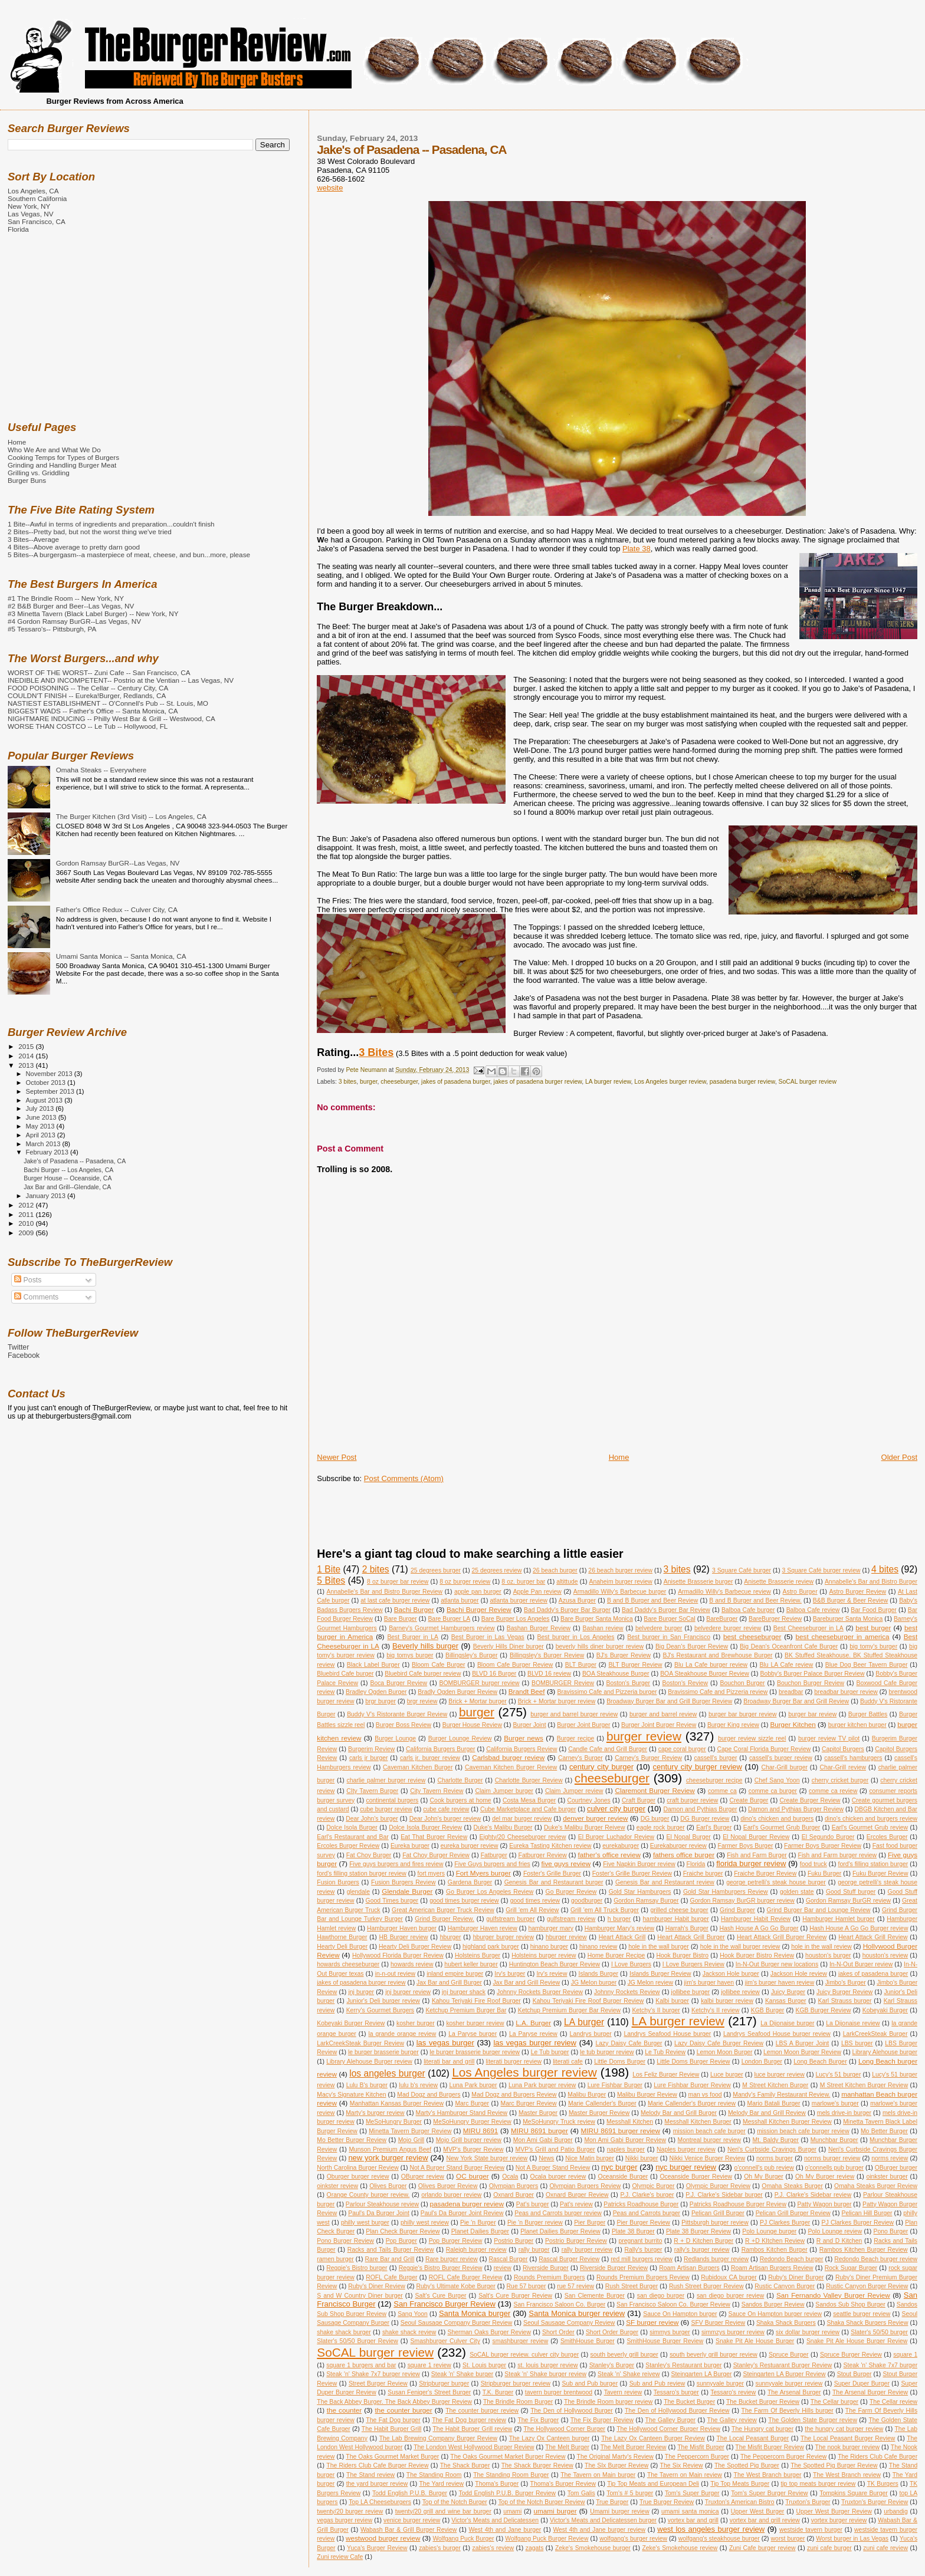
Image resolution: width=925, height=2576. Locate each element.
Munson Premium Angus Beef (390, 2149)
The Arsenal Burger (794, 2392)
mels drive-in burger (844, 2113)
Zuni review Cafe (340, 2557)
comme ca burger (773, 1791)
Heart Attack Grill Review (872, 1937)
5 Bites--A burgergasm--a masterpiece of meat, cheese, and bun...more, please (129, 554)
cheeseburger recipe (714, 1780)
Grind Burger (737, 1910)
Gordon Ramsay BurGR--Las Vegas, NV (118, 863)
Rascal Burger (507, 2259)
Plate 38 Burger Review (698, 2231)
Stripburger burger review (515, 2383)
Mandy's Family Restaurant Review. (781, 2094)
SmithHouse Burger (587, 2341)
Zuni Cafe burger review (762, 2548)
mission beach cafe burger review (803, 2131)
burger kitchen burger (857, 1725)
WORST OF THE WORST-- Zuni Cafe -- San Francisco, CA (99, 672)
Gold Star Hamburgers (640, 1892)
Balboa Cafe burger (748, 1610)
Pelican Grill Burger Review (793, 2213)
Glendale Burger (407, 1891)
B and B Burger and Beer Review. (755, 1600)
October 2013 (47, 1082)
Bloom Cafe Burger (438, 1665)
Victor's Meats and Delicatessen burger (603, 2520)
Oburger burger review (358, 2176)
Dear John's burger (372, 1818)
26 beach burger (555, 1570)
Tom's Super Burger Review (769, 2493)
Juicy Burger (788, 1992)
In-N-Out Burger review (861, 1964)
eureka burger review (469, 1846)
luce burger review (780, 2074)
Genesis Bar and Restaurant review (664, 1882)
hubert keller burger (471, 1964)
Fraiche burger (703, 1873)
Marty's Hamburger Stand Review (462, 2113)
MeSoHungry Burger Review (472, 2121)
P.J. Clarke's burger (647, 2195)
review (502, 2268)
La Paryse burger (472, 2034)
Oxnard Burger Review (577, 2195)
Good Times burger (392, 1900)
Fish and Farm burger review (837, 1855)
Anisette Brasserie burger (698, 1581)
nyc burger (619, 2167)
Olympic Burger (653, 2186)
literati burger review (514, 2061)
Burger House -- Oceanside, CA (67, 1178)
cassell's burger (715, 1758)
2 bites (375, 1569)
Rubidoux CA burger (729, 2277)
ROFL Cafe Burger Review (466, 2277)
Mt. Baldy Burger (776, 2140)
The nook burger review (847, 2447)
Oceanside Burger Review (696, 2176)
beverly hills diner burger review (600, 1646)
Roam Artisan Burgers (689, 2268)
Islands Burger (598, 1973)
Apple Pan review (537, 1591)
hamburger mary (551, 1928)
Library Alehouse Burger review (369, 2061)
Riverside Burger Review (614, 2268)
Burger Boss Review (403, 1725)
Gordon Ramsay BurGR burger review (742, 1900)
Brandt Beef (527, 1691)
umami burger (555, 2511)
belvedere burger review (727, 1628)
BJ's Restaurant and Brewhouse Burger (717, 1655)
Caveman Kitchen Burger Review (511, 1767)
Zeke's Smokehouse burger (593, 2548)
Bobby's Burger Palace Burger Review (812, 1673)
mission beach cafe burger (709, 2131)
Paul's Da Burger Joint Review (462, 2213)
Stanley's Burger (611, 2365)
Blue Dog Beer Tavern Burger (866, 1665)
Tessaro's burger (676, 2392)
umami (512, 2511)
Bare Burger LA (449, 1619)
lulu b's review (418, 2085)
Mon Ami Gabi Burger (543, 2140)
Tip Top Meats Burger (739, 2483)
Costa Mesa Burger (529, 1800)
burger (368, 1081)
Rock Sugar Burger (851, 2268)
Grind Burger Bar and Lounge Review (819, 1910)
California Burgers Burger (440, 1749)
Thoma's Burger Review (563, 2483)
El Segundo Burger (828, 1837)
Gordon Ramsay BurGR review (848, 1900)
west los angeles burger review (711, 2529)
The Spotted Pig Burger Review (833, 2465)
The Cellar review (893, 2402)
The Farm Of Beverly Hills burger (788, 2410)
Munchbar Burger (834, 2140)
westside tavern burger (810, 2529)
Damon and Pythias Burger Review (796, 1809)
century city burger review (697, 1766)
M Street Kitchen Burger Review (864, 2085)
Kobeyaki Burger (885, 2010)
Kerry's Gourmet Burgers (380, 2010)
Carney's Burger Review (648, 1758)
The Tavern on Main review (684, 2475)
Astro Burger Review (857, 1591)
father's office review (609, 1854)
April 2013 (41, 1135)
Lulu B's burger (367, 2085)
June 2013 (42, 1117)
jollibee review (740, 1992)
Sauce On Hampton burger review (775, 2314)
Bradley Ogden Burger (376, 1692)
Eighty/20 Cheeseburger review (523, 1837)
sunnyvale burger (720, 2383)
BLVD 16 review (549, 1673)
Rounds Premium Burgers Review (643, 2277)
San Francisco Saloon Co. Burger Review (673, 2304)
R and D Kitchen (839, 2241)
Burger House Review (472, 1725)
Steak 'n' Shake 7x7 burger (881, 2365)
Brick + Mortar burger (477, 1701)
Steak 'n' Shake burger (462, 2374)
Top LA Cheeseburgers (380, 2502)
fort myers (431, 1873)
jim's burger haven (709, 1982)
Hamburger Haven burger (402, 1928)
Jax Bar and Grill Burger (449, 1982)
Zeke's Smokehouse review (679, 2548)
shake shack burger (343, 2332)
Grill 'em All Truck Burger (604, 1910)
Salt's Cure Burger (441, 2295)
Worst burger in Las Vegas (852, 2538)
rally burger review (587, 2249)
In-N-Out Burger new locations (777, 1964)
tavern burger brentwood (558, 2392)
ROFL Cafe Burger (391, 2277)
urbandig (895, 2511)
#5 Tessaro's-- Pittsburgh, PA (52, 629)
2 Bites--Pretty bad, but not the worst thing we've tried (90, 531)
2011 (26, 1214)
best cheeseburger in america (843, 1636)
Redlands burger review (716, 2259)
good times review (535, 1900)
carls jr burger (368, 1758)
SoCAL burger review (808, 1081)
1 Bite (328, 1569)
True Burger (612, 2502)
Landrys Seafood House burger (667, 2034)
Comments (36, 1297)
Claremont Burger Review (654, 1790)
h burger (619, 1919)
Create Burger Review (810, 1800)
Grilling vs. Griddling (39, 472)
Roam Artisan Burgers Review (772, 2268)
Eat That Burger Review (434, 1837)
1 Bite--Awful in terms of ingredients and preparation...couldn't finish (111, 524)
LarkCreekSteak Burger (875, 2034)
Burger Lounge (395, 1738)
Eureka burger (410, 1846)
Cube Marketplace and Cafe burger (528, 1809)
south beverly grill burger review (713, 2354)
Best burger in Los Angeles (576, 1637)
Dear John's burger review (445, 1818)
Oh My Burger (763, 2176)
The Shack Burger (465, 2465)
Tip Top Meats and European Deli (653, 2483)
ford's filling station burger (873, 1864)
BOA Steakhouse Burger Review (704, 1673)
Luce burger (726, 2074)
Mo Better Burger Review (351, 2140)
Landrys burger (591, 2034)
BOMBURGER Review (563, 1683)
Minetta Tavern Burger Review (410, 2131)
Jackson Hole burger (731, 1973)
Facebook (24, 1355)
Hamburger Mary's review (619, 1928)
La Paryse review (533, 2034)
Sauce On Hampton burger (680, 2314)
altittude (567, 1581)
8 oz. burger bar (523, 1581)
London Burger (762, 2061)
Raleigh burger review (476, 2249)
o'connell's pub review (764, 2167)
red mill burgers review (642, 2259)
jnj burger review (408, 1992)
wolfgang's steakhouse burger (719, 2538)
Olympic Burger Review (718, 2186)
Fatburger (494, 1855)
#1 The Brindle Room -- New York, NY (66, 598)
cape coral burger (682, 1749)
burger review (643, 1736)
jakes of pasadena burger (455, 1081)
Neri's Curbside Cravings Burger (771, 2149)
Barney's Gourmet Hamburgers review (441, 1628)
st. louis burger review (547, 2365)
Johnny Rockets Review (627, 1992)
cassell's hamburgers (853, 1758)
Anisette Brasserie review (779, 1581)
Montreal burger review (709, 2140)
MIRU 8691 (480, 2130)
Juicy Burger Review (844, 1992)
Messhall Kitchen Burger (697, 2121)
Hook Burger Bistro (682, 1955)
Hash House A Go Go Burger (759, 1928)
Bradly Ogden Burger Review (457, 1692)
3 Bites (376, 1052)
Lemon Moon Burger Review (802, 2052)
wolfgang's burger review (633, 2538)
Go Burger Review (571, 1892)
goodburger (586, 1900)
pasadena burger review (742, 1081)
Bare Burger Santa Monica (596, 1619)
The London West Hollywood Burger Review (474, 2447)
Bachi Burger (414, 1609)
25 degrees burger (436, 1570)
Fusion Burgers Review (403, 1882)
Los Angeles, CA (33, 191)
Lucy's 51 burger (838, 2074)
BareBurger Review (775, 1619)
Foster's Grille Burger (552, 1873)
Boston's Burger (628, 1683)
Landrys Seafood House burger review (777, 2034)
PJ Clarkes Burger (785, 2222)
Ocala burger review (558, 2176)
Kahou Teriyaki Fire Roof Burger (476, 2001)
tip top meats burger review (817, 2483)
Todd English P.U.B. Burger (409, 2493)
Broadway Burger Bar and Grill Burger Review (669, 1701)
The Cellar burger (834, 2402)
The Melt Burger (567, 2447)
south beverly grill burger (624, 2354)
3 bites (348, 1081)
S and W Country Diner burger (359, 2295)
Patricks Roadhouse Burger (640, 2204)
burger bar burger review (742, 1714)
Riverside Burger (546, 2268)
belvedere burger (659, 1628)
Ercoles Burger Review (348, 1846)
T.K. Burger (498, 2392)
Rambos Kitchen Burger (775, 2249)
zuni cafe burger (829, 2548)
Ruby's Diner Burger (796, 2277)
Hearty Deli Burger (342, 1946)
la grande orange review (402, 2034)
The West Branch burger (768, 2475)
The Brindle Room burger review (608, 2402)
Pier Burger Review (643, 2222)
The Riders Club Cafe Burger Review (377, 2465)
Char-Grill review (843, 1767)
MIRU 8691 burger (539, 2130)
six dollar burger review (807, 2332)
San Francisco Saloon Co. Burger (560, 2304)
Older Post (899, 1457)
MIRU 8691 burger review (620, 2130)
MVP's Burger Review (473, 2149)
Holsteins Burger (477, 1955)
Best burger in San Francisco (668, 1637)
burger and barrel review (663, 1714)
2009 (26, 1232)
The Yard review (441, 2483)
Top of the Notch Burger (454, 2502)
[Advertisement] (531, 1439)
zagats (535, 2548)
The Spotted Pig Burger (746, 2465)
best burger (873, 1627)
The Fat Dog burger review (469, 2420)
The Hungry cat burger (762, 2429)
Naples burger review (686, 2149)
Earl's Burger (714, 1827)
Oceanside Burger (623, 2176)
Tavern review (623, 2392)
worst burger (788, 2538)
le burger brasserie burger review (474, 2052)
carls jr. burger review (430, 1758)
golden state (797, 1892)
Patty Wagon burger (824, 2204)
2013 (26, 1065)
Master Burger (538, 2113)
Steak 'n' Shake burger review (545, 2374)
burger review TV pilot (829, 1738)
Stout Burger (854, 2374)
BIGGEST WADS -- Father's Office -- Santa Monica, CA (93, 711)
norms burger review (832, 2158)
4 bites (884, 1569)
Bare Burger (400, 1619)
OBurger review (422, 2176)
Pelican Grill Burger (717, 2213)
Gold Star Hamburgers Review (725, 1892)
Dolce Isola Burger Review (425, 1827)
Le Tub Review (665, 2052)
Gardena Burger (470, 1882)
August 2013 (45, 1100)
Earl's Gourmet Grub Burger (781, 1827)
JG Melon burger (593, 1982)
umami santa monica (690, 2511)
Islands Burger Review (660, 1973)
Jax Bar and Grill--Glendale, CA (67, 1186)
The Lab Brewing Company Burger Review (438, 2438)
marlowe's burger (835, 2103)
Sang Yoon (413, 2314)
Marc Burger (472, 2103)
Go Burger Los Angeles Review (489, 1892)
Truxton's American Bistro (740, 2502)
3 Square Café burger (741, 1570)
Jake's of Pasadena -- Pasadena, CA (75, 1160)
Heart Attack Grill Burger (690, 1937)
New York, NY (29, 206)
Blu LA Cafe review (787, 1665)
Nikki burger (641, 2158)
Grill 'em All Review (532, 1910)
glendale (358, 1892)
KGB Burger (767, 2010)
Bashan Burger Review (538, 1628)
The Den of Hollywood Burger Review (677, 2410)
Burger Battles (867, 1714)
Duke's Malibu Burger (503, 1827)
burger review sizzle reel (752, 1738)
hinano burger (549, 1946)
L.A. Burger (533, 2022)
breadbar (791, 1692)
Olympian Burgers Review (585, 2186)
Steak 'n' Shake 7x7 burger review (373, 2374)
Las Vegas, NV (31, 214)
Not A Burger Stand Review (553, 2167)
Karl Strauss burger (845, 2001)
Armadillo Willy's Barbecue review (724, 1591)
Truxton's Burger (807, 2502)
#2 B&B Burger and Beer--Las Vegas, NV (71, 606)
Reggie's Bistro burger (356, 2268)
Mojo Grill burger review (468, 2140)
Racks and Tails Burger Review (390, 2249)
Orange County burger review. (368, 2195)
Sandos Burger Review (773, 2304)
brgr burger (380, 1701)
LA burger (584, 2022)
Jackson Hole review (798, 1973)
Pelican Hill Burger (867, 2213)
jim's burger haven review (780, 1982)
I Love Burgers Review (693, 1964)
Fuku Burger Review (880, 1873)
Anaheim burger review (620, 1581)
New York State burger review (486, 2158)
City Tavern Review (436, 1791)
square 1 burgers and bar (361, 2365)
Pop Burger (401, 2241)
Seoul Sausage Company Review (569, 2323)
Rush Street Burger (631, 2286)
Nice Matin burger (589, 2158)
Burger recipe (575, 1738)
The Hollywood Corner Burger (564, 2429)
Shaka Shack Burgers (786, 2323)
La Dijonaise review (853, 2023)
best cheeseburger (752, 1636)
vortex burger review (839, 2520)
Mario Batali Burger (774, 2103)
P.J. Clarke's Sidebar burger (723, 2195)
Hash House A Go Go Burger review (858, 1928)
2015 (26, 1046)
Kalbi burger (672, 2001)
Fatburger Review (543, 1855)
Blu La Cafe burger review (710, 1665)
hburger (450, 1937)
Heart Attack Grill (622, 1937)
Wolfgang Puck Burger (463, 2538)
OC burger (472, 2176)
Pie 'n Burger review (535, 2222)
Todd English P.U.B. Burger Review (507, 2493)
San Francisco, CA (36, 221)
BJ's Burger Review (623, 1655)
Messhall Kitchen (629, 2121)
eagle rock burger (661, 1827)
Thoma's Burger (497, 2483)
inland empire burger (455, 1973)
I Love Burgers (631, 1964)
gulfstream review (571, 1919)
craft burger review (692, 1800)
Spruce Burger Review (851, 2354)
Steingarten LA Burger (701, 2374)
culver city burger (616, 1808)
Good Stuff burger (850, 1892)
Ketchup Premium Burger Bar (465, 2010)
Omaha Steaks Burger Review (875, 2186)
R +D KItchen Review (775, 2241)
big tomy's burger (873, 1646)
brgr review (422, 1701)
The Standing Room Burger (511, 2475)
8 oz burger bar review (397, 1581)
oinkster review (337, 2186)
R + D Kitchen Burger (703, 2241)
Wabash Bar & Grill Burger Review (408, 2529)
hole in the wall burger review (740, 1946)
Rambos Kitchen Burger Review (863, 2249)
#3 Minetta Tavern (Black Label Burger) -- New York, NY (93, 613)
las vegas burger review (534, 2042)
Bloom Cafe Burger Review (515, 1665)
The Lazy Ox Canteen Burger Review (652, 2438)
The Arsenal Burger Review (870, 2392)
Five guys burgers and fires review (396, 1864)
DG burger (655, 1818)
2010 (26, 1223)
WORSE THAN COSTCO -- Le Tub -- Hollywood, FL (88, 726)
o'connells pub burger (834, 2167)
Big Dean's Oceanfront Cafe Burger (789, 1646)
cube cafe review (446, 1809)
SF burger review (652, 2322)
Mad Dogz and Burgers (428, 2094)
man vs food (705, 2094)
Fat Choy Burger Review (436, 1855)
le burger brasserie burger (383, 2052)
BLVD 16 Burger (494, 1673)
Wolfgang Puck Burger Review (546, 2538)
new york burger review (388, 2157)
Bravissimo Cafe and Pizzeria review (717, 1692)
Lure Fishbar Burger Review (692, 2085)
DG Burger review (704, 1818)
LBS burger (857, 2043)
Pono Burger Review (345, 2241)
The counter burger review (482, 2410)
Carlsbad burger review (508, 1757)
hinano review (598, 1946)
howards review (412, 1964)
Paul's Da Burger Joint (378, 2213)
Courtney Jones (589, 1800)
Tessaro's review (733, 2392)
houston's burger (828, 1955)
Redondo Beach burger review (875, 2259)
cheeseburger (399, 1081)
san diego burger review (730, 2295)
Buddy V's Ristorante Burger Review (397, 1714)
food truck (813, 1864)
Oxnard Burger (513, 2195)
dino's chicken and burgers (777, 1818)
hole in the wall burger (658, 1946)
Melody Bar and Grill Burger (679, 2113)
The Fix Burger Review (602, 2420)
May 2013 (41, 1126)
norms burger (774, 2158)
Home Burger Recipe (616, 1955)
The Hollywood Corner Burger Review (668, 2429)
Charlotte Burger (460, 1780)
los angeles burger (387, 2073)
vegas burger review (344, 2520)
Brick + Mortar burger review (557, 1701)
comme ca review (833, 1791)
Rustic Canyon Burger (785, 2286)
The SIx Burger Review (616, 2465)
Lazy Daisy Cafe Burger (629, 2043)
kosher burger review (475, 2023)
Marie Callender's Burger (602, 2103)
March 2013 (44, 1143)
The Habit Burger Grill (392, 2429)
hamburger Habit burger (676, 1919)
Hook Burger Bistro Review (757, 1955)
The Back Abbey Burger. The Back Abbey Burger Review (394, 2402)
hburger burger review (503, 1937)
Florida (696, 1864)
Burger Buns (27, 480)
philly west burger (365, 2222)
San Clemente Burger (595, 2295)
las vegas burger (445, 2042)
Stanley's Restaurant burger (683, 2365)
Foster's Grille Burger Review (632, 1873)
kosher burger (415, 2023)
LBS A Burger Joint (802, 2043)
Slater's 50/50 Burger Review (357, 2341)
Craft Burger (638, 1800)
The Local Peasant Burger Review (848, 2438)
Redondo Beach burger (792, 2259)
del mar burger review (522, 1818)
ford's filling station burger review (361, 1873)
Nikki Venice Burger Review (707, 2158)
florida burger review (751, 1863)
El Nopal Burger (689, 1837)
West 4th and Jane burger (504, 2529)
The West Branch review (847, 2475)
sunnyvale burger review (789, 2383)
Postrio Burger (513, 2241)
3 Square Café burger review (821, 1570)
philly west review (425, 2222)
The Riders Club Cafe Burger (877, 2456)
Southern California (37, 198)
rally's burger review (702, 2249)
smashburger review (521, 2341)
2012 (26, 1205)
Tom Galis (581, 2493)
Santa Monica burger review (577, 2313)
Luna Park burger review (542, 2085)
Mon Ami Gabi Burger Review (625, 2140)
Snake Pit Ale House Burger (755, 2341)
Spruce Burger (788, 2354)
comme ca (722, 1791)
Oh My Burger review (824, 2176)
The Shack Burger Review (537, 2465)
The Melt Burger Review (634, 2447)
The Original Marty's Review (615, 2456)
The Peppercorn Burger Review (783, 2456)
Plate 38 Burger (633, 2231)
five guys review (566, 1863)
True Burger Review (666, 2502)
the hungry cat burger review (844, 2429)
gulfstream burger (510, 1919)
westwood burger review (383, 2538)
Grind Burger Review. (444, 1919)
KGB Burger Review (823, 2010)
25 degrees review (497, 1570)
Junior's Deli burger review (382, 2001)
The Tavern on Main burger (597, 2475)
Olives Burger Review (448, 2186)
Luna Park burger (473, 2085)
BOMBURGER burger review (479, 1683)
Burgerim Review (371, 1749)
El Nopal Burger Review (756, 1837)
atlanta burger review (518, 1600)
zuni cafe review (885, 2548)
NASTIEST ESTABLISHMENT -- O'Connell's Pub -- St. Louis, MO (108, 703)
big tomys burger (409, 1655)
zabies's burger (440, 2548)
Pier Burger (589, 2222)
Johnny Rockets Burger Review (540, 1992)
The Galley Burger (670, 2420)
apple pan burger (477, 1591)
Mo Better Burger (884, 2131)
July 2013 (41, 1108)
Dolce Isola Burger (351, 1827)
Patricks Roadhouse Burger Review (738, 2204)
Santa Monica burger (474, 2313)
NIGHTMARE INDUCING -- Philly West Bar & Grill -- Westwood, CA (111, 718)
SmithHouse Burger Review (664, 2341)
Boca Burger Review (398, 1683)
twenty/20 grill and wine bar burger (443, 2511)
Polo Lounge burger (769, 2231)
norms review (889, 2158)
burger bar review (812, 1714)
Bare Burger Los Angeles (515, 1619)
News (546, 2158)
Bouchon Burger (742, 1683)
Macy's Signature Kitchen (351, 2094)
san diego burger (660, 2295)
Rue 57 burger (526, 2286)
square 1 (905, 2354)
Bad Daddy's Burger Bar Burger (567, 1610)
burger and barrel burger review (574, 1714)
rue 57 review (575, 2286)
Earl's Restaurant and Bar (353, 1837)
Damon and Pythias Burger (700, 1809)
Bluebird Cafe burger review (423, 1673)
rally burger (534, 2249)
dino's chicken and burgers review (871, 1818)
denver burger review (595, 1818)
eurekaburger (620, 1846)
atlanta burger (459, 1600)
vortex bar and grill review (765, 2520)
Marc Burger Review (529, 2103)
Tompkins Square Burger (853, 2493)
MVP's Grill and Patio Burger (555, 2149)
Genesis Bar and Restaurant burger (553, 1882)
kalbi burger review (727, 2001)
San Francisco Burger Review (444, 2303)
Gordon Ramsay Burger (646, 1900)
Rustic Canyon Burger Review (867, 2286)
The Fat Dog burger (393, 2420)
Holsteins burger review (543, 1955)
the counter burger (403, 2410)
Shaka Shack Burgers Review (867, 2323)
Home (619, 1457)
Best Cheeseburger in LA (808, 1628)
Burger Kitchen (792, 1724)
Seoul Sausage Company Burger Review (456, 2323)
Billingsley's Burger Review (547, 1655)
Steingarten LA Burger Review (784, 2374)
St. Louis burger (484, 2365)
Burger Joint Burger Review (658, 1725)
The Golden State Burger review (812, 2420)
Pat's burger (532, 2204)
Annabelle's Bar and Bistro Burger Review (385, 1591)
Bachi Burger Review (479, 1609)
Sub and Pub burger (590, 2383)
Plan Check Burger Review (402, 2231)
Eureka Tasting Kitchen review (550, 1846)
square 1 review (429, 2365)
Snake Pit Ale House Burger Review (856, 2341)
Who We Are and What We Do (54, 449)
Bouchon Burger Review (810, 1683)
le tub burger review (607, 2052)
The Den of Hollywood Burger (571, 2410)
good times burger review (464, 1900)
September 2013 (51, 1091)
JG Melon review (650, 1982)
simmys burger (670, 2332)
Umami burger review (620, 2511)
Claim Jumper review (574, 1791)
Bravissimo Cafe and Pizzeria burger (607, 1692)
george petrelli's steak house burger (776, 1882)
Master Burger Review (599, 2113)
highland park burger (490, 1946)
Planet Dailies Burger (480, 2231)
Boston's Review (685, 1683)
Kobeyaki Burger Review (351, 2023)
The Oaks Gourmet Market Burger (392, 2456)
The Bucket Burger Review (762, 2402)
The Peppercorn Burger (697, 2456)
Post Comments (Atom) (404, 1478)
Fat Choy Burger (369, 1855)
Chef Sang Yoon (777, 1780)
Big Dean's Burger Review (691, 1646)
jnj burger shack (464, 1992)
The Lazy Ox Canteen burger (549, 2438)
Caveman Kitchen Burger (417, 1767)
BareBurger (721, 1619)
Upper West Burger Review (834, 2511)
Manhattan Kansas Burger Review (397, 2103)
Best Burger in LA (412, 1637)
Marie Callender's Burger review (692, 2103)
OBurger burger (896, 2167)
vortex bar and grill (693, 2520)
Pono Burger (891, 2231)
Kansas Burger (785, 2001)
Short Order (558, 2332)
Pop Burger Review (456, 2241)
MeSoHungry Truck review (559, 2121)
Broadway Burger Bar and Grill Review (796, 1701)
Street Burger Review (378, 2383)
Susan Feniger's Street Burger (429, 2392)
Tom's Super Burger (692, 2493)
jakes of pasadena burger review (538, 1081)
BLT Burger (580, 1665)
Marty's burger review (375, 2113)
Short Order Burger (612, 2332)
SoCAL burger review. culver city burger (524, 2354)
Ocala (510, 2176)
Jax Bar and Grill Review (526, 1982)
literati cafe (568, 2061)
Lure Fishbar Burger (615, 2085)
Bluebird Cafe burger (345, 1673)
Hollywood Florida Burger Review (398, 1955)
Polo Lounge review (835, 2231)
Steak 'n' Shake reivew (629, 2374)
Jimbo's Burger (845, 1982)
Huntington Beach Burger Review (554, 1964)
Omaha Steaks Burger (792, 2186)
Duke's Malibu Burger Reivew (584, 1827)
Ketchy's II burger (656, 2010)
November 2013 (50, 1073)
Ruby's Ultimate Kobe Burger (456, 2286)
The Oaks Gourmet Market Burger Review (507, 2456)
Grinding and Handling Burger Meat (62, 465)
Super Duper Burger (862, 2383)
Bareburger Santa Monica (848, 1619)
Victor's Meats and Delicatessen (495, 2520)
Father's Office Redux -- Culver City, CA (117, 909)
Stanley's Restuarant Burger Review (782, 2365)
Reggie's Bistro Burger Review (441, 2268)
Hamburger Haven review (482, 1928)
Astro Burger (800, 1591)
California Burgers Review (521, 1749)
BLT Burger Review (635, 1665)
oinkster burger (886, 2176)
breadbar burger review (846, 1692)
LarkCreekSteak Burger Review (360, 2043)
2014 (26, 1056)
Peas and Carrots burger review (557, 2213)
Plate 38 (636, 548)
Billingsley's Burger (471, 1655)
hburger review (566, 1937)
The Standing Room (434, 2475)
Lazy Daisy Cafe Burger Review (718, 2043)
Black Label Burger (373, 1665)
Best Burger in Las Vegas (487, 1637)
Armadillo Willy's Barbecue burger (620, 1591)
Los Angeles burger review (670, 1081)
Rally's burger (643, 2249)
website (330, 187)
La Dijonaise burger (787, 2023)
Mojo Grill (411, 2140)
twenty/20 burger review (350, 2511)
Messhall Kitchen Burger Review (787, 2121)
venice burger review (411, 2520)
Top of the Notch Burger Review (541, 2502)
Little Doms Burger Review (693, 2061)
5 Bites (331, 1580)
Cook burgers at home (460, 1800)
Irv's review (551, 1973)
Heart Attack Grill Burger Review (781, 1937)
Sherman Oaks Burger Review (488, 2332)
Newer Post (336, 1457)
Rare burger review (451, 2259)
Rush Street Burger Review (706, 2286)
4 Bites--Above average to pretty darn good (74, 547)
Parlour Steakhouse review (382, 2204)
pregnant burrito (640, 2241)
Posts (27, 1280)
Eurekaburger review (678, 1846)
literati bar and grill (449, 2061)
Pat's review (576, 2204)
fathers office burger (683, 1854)
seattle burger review (861, 2314)
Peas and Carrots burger (646, 2213)
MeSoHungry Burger (394, 2121)
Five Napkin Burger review (639, 1864)
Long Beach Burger (820, 2061)
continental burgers (392, 1800)
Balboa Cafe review (813, 1610)
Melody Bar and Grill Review (767, 2113)
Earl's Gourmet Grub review (870, 1827)
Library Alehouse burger (884, 2052)
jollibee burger (690, 1992)
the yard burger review (377, 2483)
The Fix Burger (538, 2420)
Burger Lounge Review (460, 1738)
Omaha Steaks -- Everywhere (101, 770)
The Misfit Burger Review (769, 2447)
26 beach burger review (620, 1570)
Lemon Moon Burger (725, 2052)
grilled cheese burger (679, 1910)
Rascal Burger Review (569, 2259)
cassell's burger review (780, 1758)
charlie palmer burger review (386, 1780)
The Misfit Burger (700, 2447)
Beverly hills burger (425, 1645)
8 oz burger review (464, 1581)
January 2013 (47, 1195)
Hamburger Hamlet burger (838, 1919)
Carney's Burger (580, 1758)
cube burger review (386, 1809)
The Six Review (681, 2465)
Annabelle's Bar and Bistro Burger (871, 1581)
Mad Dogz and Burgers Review (513, 2094)
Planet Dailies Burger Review (560, 2231)
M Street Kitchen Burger (775, 2085)
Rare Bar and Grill (390, 2259)
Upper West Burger (758, 2511)
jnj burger (361, 1992)
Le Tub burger (550, 2052)
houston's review (885, 1955)
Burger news (523, 1738)
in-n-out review (395, 1973)
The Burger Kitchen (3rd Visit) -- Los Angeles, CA (131, 816)
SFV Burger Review (718, 2323)
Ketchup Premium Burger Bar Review (569, 2010)
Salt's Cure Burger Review (515, 2295)
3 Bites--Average (33, 539)
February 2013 (48, 1152)
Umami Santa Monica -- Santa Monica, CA (121, 956)
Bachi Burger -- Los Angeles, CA (68, 1169)
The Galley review (732, 2420)
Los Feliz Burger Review (665, 2074)
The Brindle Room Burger (518, 2402)
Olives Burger (387, 2186)
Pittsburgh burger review (714, 2222)
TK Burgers (882, 2483)
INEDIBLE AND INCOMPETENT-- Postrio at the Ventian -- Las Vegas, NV (121, 680)
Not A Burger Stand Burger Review (456, 2167)
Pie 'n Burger (478, 2222)
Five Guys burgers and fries (492, 1864)
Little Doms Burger (619, 2061)
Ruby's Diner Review (376, 2286)
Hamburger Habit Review (755, 1919)
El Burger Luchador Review (616, 1837)
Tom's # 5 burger (629, 2493)
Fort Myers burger (483, 1873)
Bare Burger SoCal (669, 1619)
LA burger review (608, 1081)
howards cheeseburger (348, 1964)
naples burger (626, 2149)
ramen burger (335, 2259)
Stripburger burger (444, 2383)
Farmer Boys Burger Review (822, 1846)
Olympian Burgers (514, 2186)
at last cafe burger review (394, 1600)
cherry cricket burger (840, 1780)
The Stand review (370, 2475)
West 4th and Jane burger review (599, 2529)
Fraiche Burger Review (765, 1873)
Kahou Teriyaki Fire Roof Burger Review (588, 2001)
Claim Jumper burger (504, 1791)
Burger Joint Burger (583, 1725)
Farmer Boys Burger (745, 1846)
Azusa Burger (577, 1600)
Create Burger (749, 1800)
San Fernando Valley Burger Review (833, 2295)
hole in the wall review (821, 1946)
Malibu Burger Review (647, 2094)
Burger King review (733, 1725)
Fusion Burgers (338, 1882)
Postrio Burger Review (576, 2241)
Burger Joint (529, 1725)
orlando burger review (451, 2195)
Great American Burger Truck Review (443, 1910)
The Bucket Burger (689, 2402)
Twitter (18, 1347)
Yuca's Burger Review (377, 2548)
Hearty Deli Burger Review (415, 1946)
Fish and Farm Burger (757, 1855)
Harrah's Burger (686, 1928)
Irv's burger (509, 1973)
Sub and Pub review (657, 2383)
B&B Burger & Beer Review (850, 1600)
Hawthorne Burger (342, 1937)
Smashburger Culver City (445, 2341)
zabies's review (493, 2548)
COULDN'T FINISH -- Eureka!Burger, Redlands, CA (87, 695)
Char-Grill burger (784, 1767)
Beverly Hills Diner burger (508, 1646)
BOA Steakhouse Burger (615, 1673)
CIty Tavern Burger (372, 1791)
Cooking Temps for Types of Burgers (63, 457)
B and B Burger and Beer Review (652, 1600)
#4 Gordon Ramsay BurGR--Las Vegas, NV (74, 621)
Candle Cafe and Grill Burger (607, 1749)
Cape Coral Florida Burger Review (764, 1749)
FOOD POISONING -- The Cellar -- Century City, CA (88, 688)
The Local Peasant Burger (753, 2438)
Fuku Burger (824, 1873)
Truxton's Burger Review (874, 2502)
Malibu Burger (587, 2094)
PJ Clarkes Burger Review (857, 2222)
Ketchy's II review (715, 2010)
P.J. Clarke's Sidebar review (813, 2195)
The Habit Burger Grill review (473, 2429)
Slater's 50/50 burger (879, 2332)
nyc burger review (685, 2167)
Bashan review (602, 1628)
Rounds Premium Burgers (549, 2277)
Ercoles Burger (887, 1837)
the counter (344, 2410)
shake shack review (409, 2332)
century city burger (601, 1766)
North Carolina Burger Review (357, 2167)
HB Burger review (403, 1937)
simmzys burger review (733, 2332)
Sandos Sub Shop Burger (850, 2304)
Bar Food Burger (873, 1610)
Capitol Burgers (843, 1749)
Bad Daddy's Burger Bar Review (666, 1610)
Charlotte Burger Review (529, 1780)
